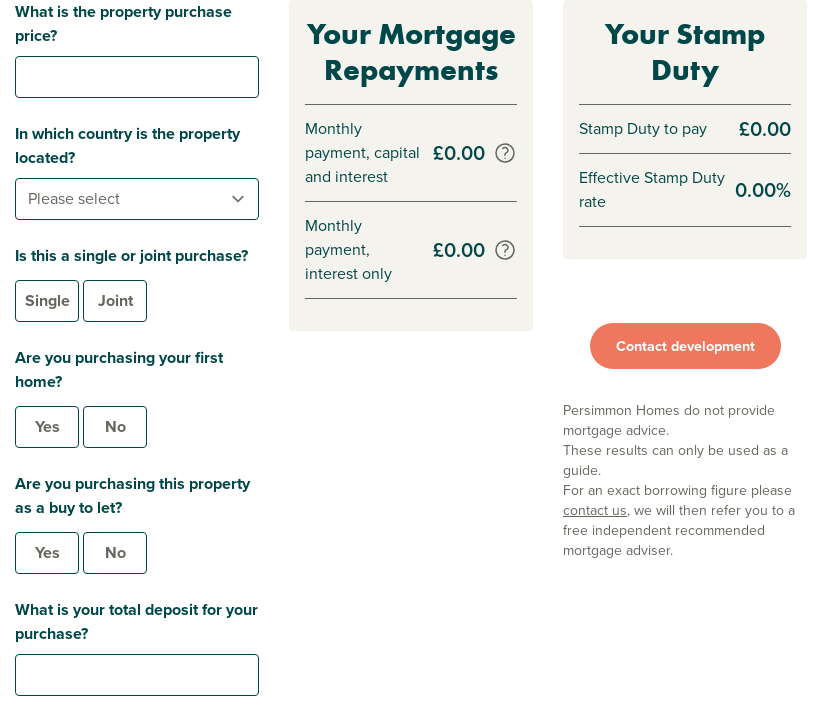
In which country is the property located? (127, 145)
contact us (595, 510)
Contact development (685, 346)
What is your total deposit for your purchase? (136, 621)
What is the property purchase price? (123, 23)
